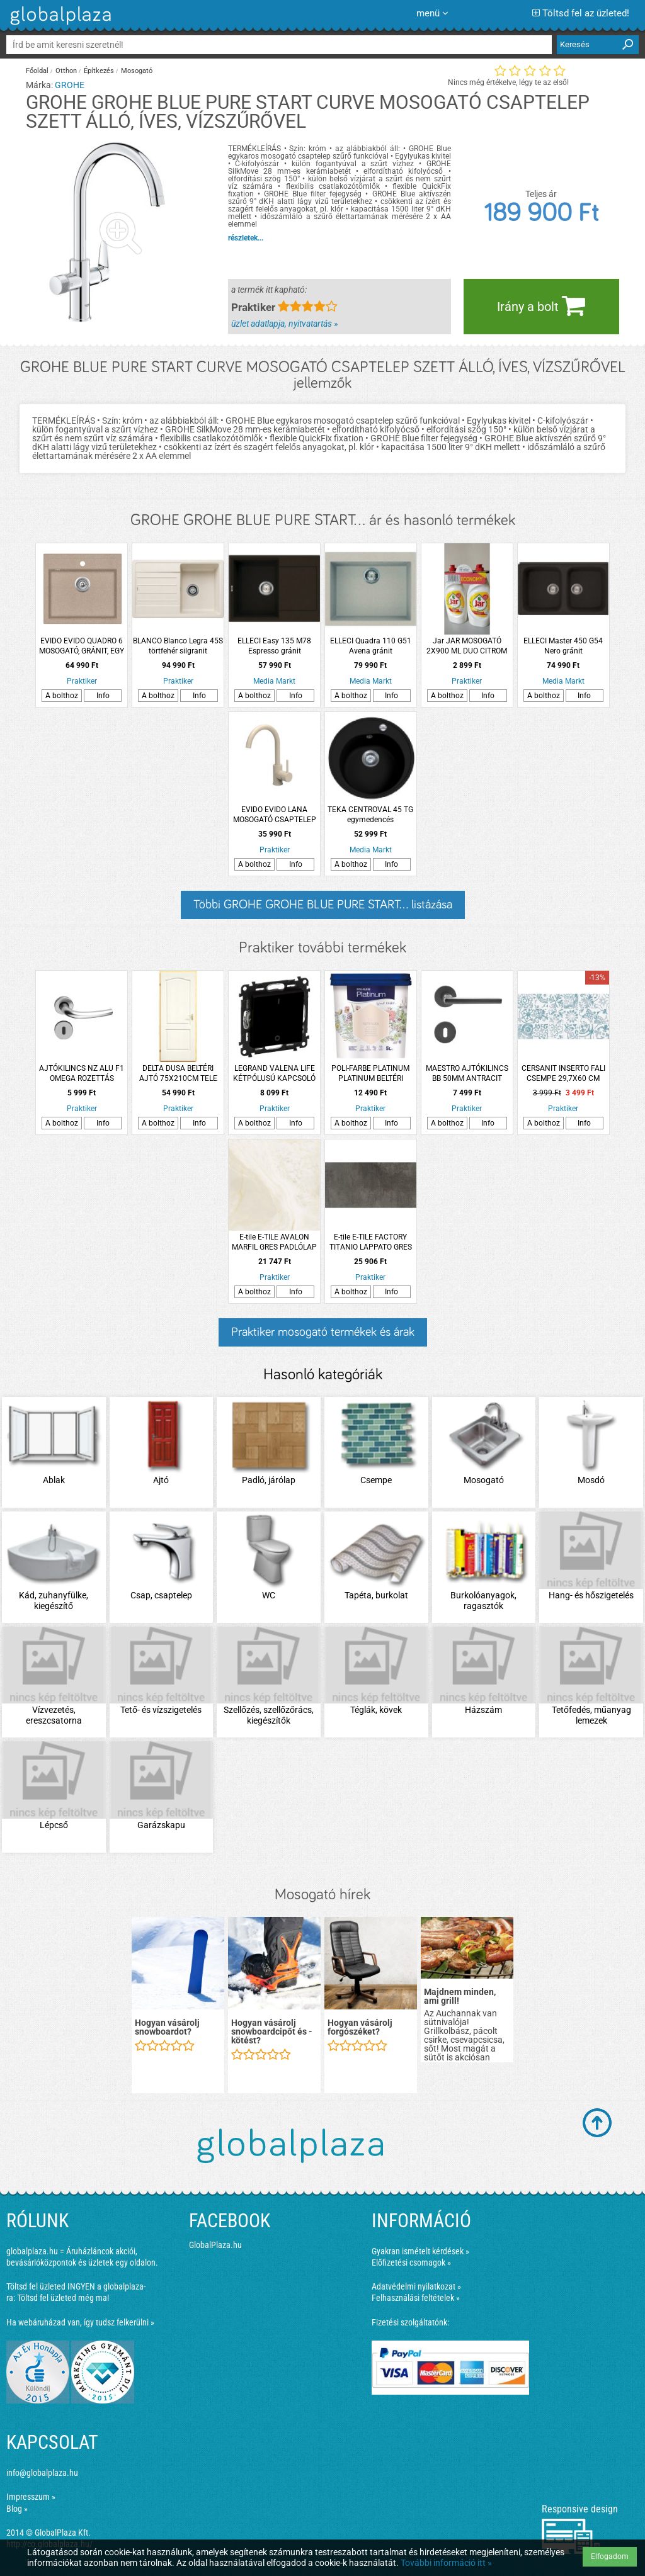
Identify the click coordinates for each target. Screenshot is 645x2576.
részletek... (245, 238)
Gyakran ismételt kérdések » (420, 2251)
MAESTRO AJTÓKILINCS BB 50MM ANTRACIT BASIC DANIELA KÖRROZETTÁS (467, 1073)
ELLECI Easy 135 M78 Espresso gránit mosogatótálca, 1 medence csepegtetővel (274, 646)
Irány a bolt (541, 305)
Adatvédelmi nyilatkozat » (416, 2286)
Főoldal (37, 71)
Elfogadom (610, 2556)
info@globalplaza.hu (42, 2473)
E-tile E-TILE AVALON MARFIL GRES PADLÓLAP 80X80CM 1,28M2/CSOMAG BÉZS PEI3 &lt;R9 (274, 1242)
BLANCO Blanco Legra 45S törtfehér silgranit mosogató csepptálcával (178, 646)
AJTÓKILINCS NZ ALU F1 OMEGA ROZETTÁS (81, 1073)
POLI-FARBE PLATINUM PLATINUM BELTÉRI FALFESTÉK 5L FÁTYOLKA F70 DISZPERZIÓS (370, 1073)
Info (103, 695)
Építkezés (99, 71)
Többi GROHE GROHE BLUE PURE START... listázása (322, 904)
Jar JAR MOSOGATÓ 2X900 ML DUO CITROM (466, 645)
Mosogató (136, 71)
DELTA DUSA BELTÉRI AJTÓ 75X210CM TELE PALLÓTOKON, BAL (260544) (178, 1073)
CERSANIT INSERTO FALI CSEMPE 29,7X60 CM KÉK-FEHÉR (563, 1073)
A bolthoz (61, 695)
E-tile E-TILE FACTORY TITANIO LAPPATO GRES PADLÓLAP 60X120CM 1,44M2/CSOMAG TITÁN (370, 1242)
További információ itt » (446, 2563)
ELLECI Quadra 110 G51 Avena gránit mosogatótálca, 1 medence (370, 646)
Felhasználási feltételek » (416, 2298)
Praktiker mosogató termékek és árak (322, 1332)
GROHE (69, 85)
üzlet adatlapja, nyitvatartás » (284, 324)
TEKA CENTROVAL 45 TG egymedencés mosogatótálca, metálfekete (370, 815)
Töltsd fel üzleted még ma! (63, 2298)
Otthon (66, 71)
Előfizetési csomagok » (411, 2262)
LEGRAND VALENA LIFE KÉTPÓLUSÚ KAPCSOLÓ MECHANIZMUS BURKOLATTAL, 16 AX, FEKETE (274, 1073)
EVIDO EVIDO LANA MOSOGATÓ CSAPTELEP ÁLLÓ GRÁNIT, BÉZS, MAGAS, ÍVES (274, 815)
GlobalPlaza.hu (215, 2245)
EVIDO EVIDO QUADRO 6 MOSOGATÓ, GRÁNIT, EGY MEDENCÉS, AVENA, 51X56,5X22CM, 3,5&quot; (81, 646)
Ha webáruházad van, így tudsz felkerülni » (80, 2322)
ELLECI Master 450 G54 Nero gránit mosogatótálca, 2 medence (563, 646)
